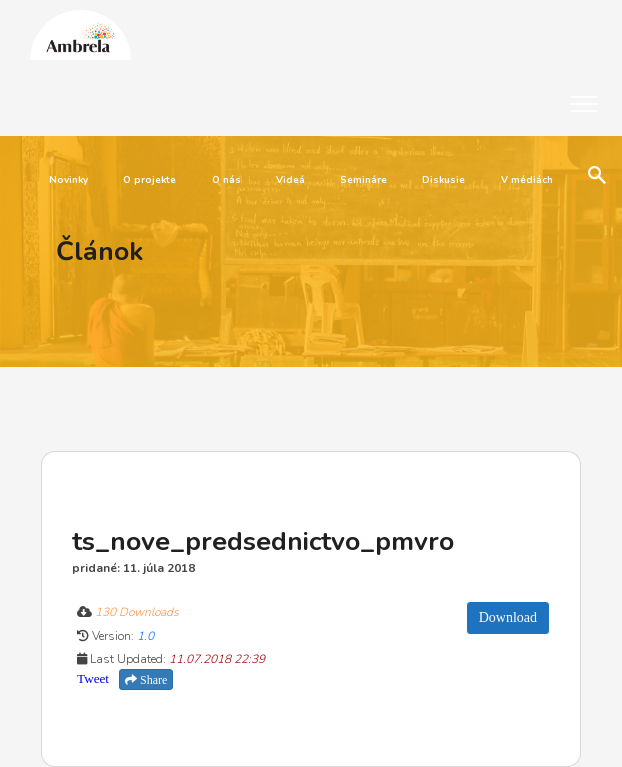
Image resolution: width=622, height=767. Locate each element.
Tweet (93, 678)
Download (508, 617)
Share (146, 680)
